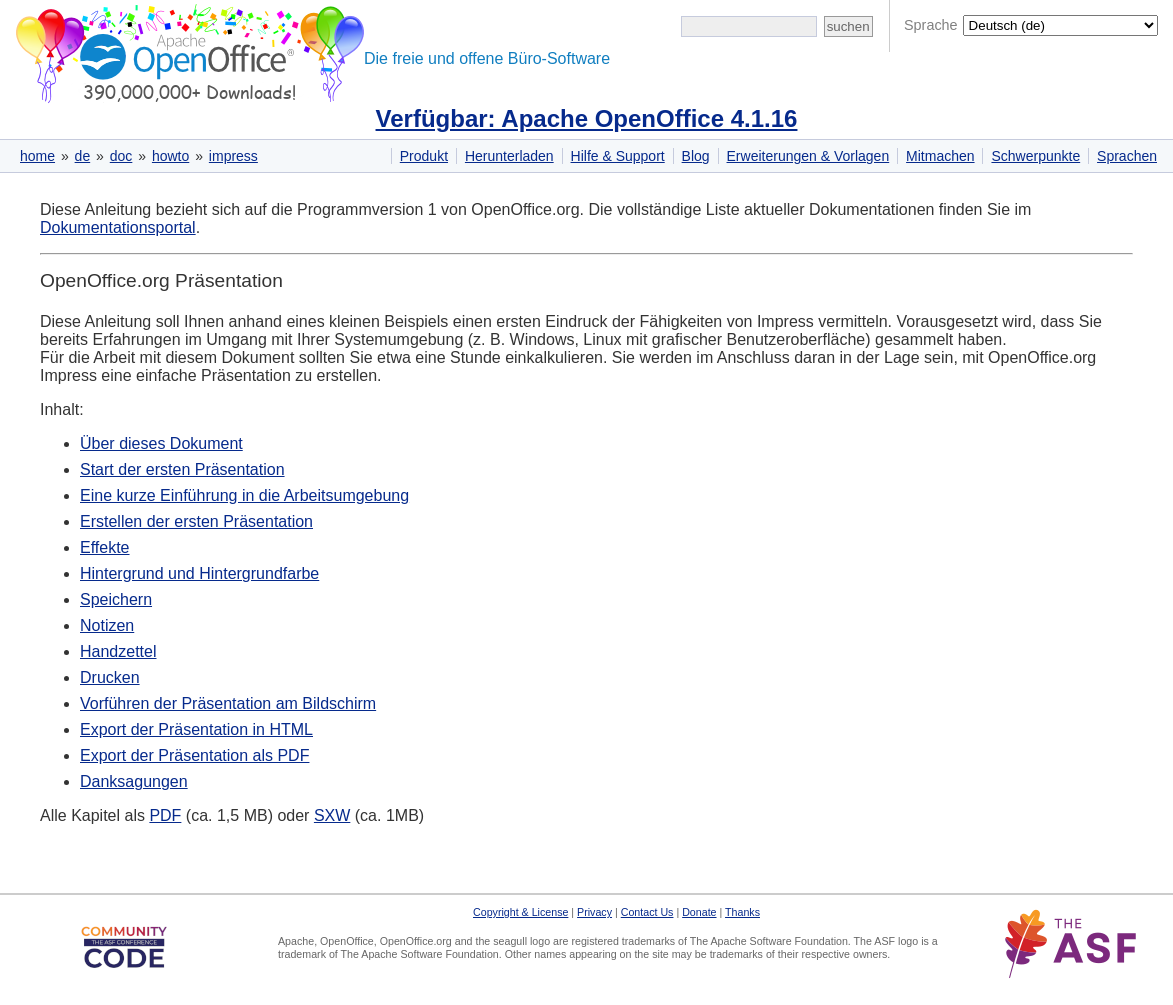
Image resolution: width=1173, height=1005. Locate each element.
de (83, 156)
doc (121, 156)
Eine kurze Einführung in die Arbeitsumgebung (244, 495)
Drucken (110, 677)
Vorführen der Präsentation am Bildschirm (228, 703)
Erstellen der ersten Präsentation (196, 521)
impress (233, 156)
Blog (696, 156)
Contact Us (647, 912)
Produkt (424, 156)
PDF (165, 815)
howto (170, 156)
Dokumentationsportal (118, 227)
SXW (332, 815)
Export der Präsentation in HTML (196, 729)
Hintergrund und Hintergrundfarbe (199, 573)
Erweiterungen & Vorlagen (808, 156)
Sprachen (1127, 156)
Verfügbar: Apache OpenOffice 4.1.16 (587, 118)
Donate (699, 912)
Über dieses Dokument (161, 443)
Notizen (107, 625)
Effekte (105, 547)
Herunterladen (509, 156)
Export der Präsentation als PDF (194, 755)
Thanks (742, 912)
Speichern (116, 599)
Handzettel (118, 651)
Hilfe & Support (618, 156)
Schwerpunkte (1035, 156)
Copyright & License (520, 912)
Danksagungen (134, 781)
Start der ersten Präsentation (182, 469)
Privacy (594, 912)
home (37, 156)
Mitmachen (940, 156)
